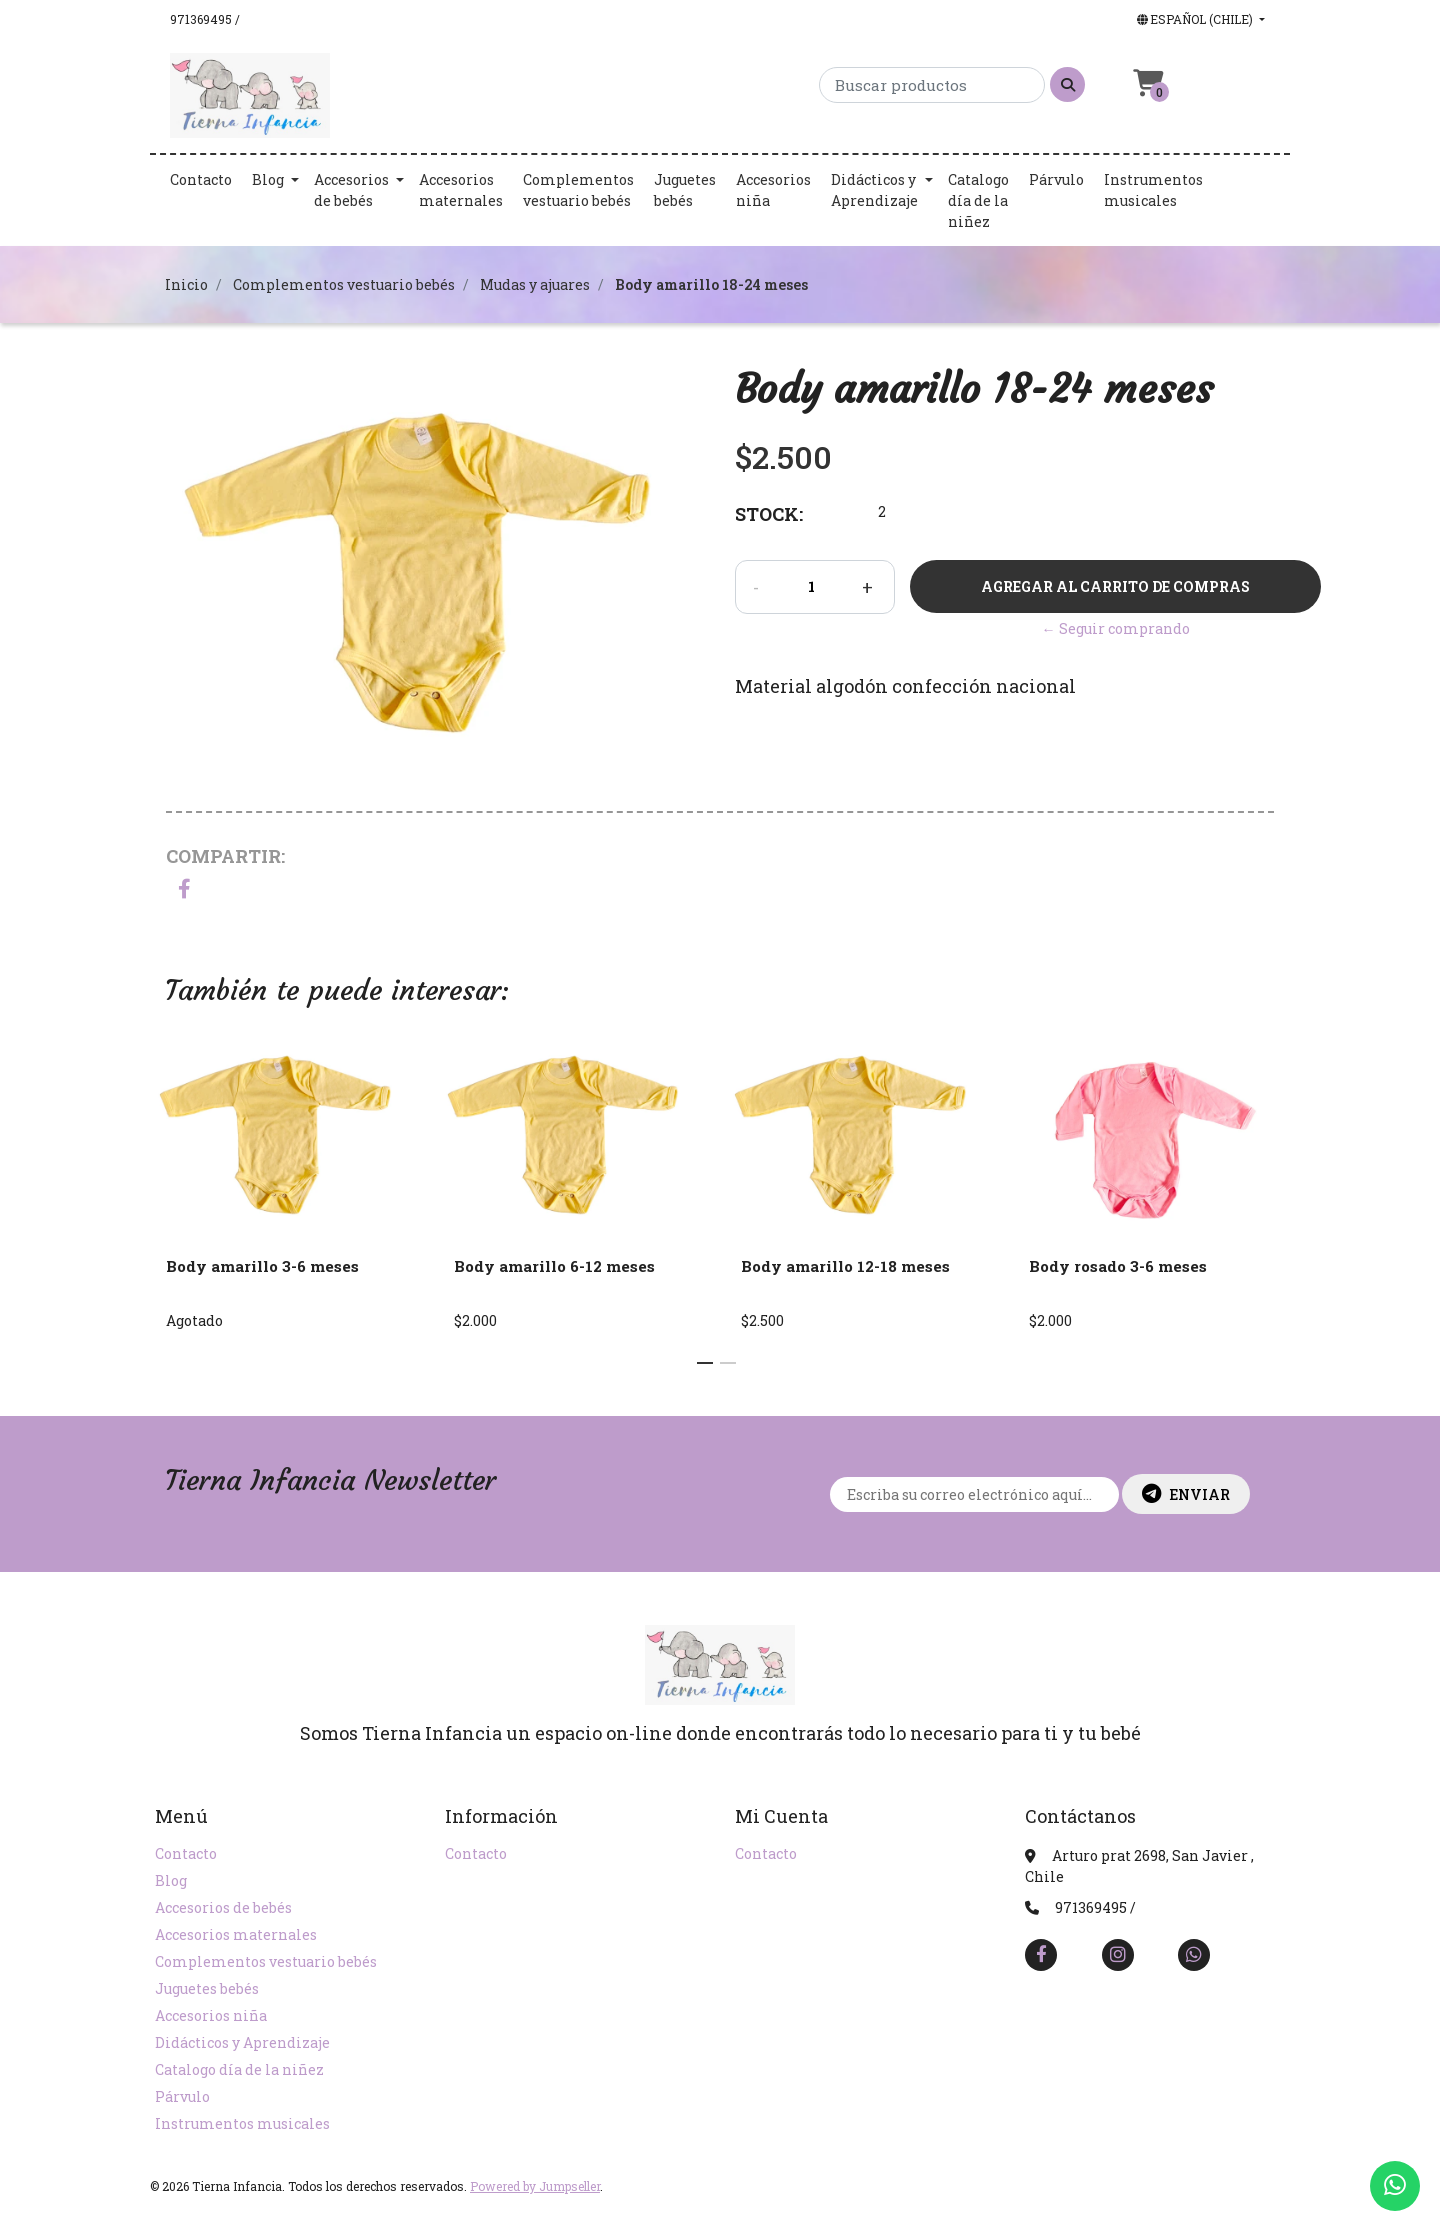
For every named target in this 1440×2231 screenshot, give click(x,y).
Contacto (201, 179)
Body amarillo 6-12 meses (554, 1266)
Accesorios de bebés (351, 190)
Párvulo (1056, 179)
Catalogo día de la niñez (978, 200)
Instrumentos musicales (1153, 190)
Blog (268, 179)
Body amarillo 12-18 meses (845, 1266)
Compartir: (225, 856)
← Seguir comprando (1116, 628)
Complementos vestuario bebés (578, 190)
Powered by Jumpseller (535, 2186)
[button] (1199, 19)
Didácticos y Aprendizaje (874, 190)
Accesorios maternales (461, 190)
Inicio (186, 284)
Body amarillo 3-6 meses (262, 1266)
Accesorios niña (773, 190)
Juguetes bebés (685, 190)
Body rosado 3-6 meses (1118, 1266)
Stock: (769, 514)
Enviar (1186, 1494)
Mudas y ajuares (535, 284)
